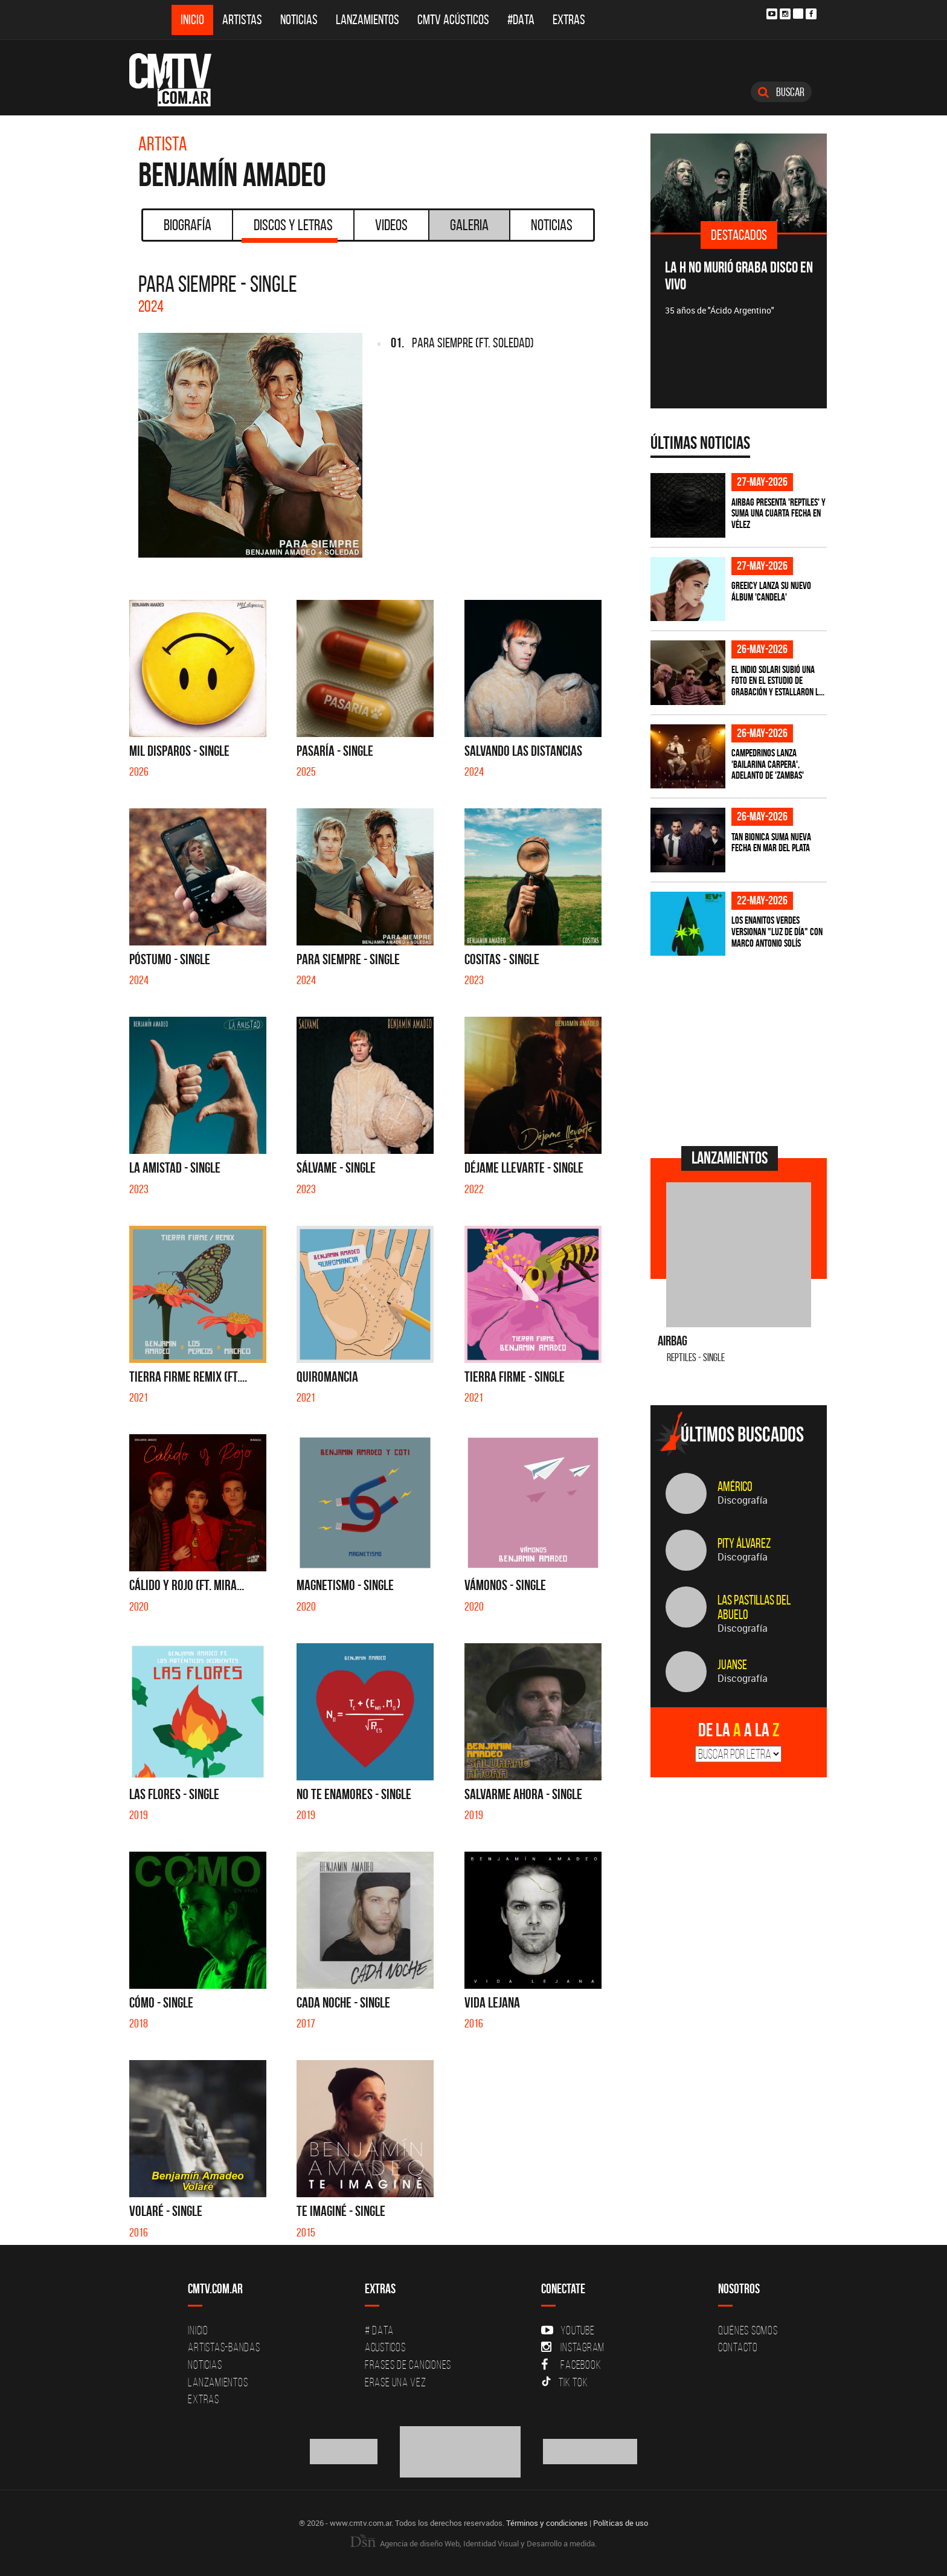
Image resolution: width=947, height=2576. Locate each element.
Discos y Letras (290, 229)
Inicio (192, 19)
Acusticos (385, 2347)
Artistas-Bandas (224, 2347)
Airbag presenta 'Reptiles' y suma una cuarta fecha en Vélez (778, 513)
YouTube (567, 2330)
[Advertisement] (741, 1049)
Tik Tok (564, 2382)
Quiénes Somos (748, 2330)
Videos (391, 224)
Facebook (571, 2364)
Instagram (573, 2347)
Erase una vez (395, 2382)
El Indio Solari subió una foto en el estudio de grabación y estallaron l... (777, 680)
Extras (569, 19)
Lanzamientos (367, 19)
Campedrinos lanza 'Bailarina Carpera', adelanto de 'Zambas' (767, 764)
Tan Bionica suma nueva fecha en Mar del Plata (771, 842)
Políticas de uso (620, 2522)
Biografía (187, 224)
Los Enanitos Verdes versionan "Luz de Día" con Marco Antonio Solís (777, 931)
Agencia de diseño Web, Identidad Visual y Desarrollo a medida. (473, 2543)
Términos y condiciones (547, 2522)
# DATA (379, 2330)
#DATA (520, 19)
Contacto (738, 2347)
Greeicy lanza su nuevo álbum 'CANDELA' (771, 591)
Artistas (242, 19)
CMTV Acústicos (453, 19)
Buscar (781, 91)
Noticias (299, 19)
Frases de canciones (408, 2364)
